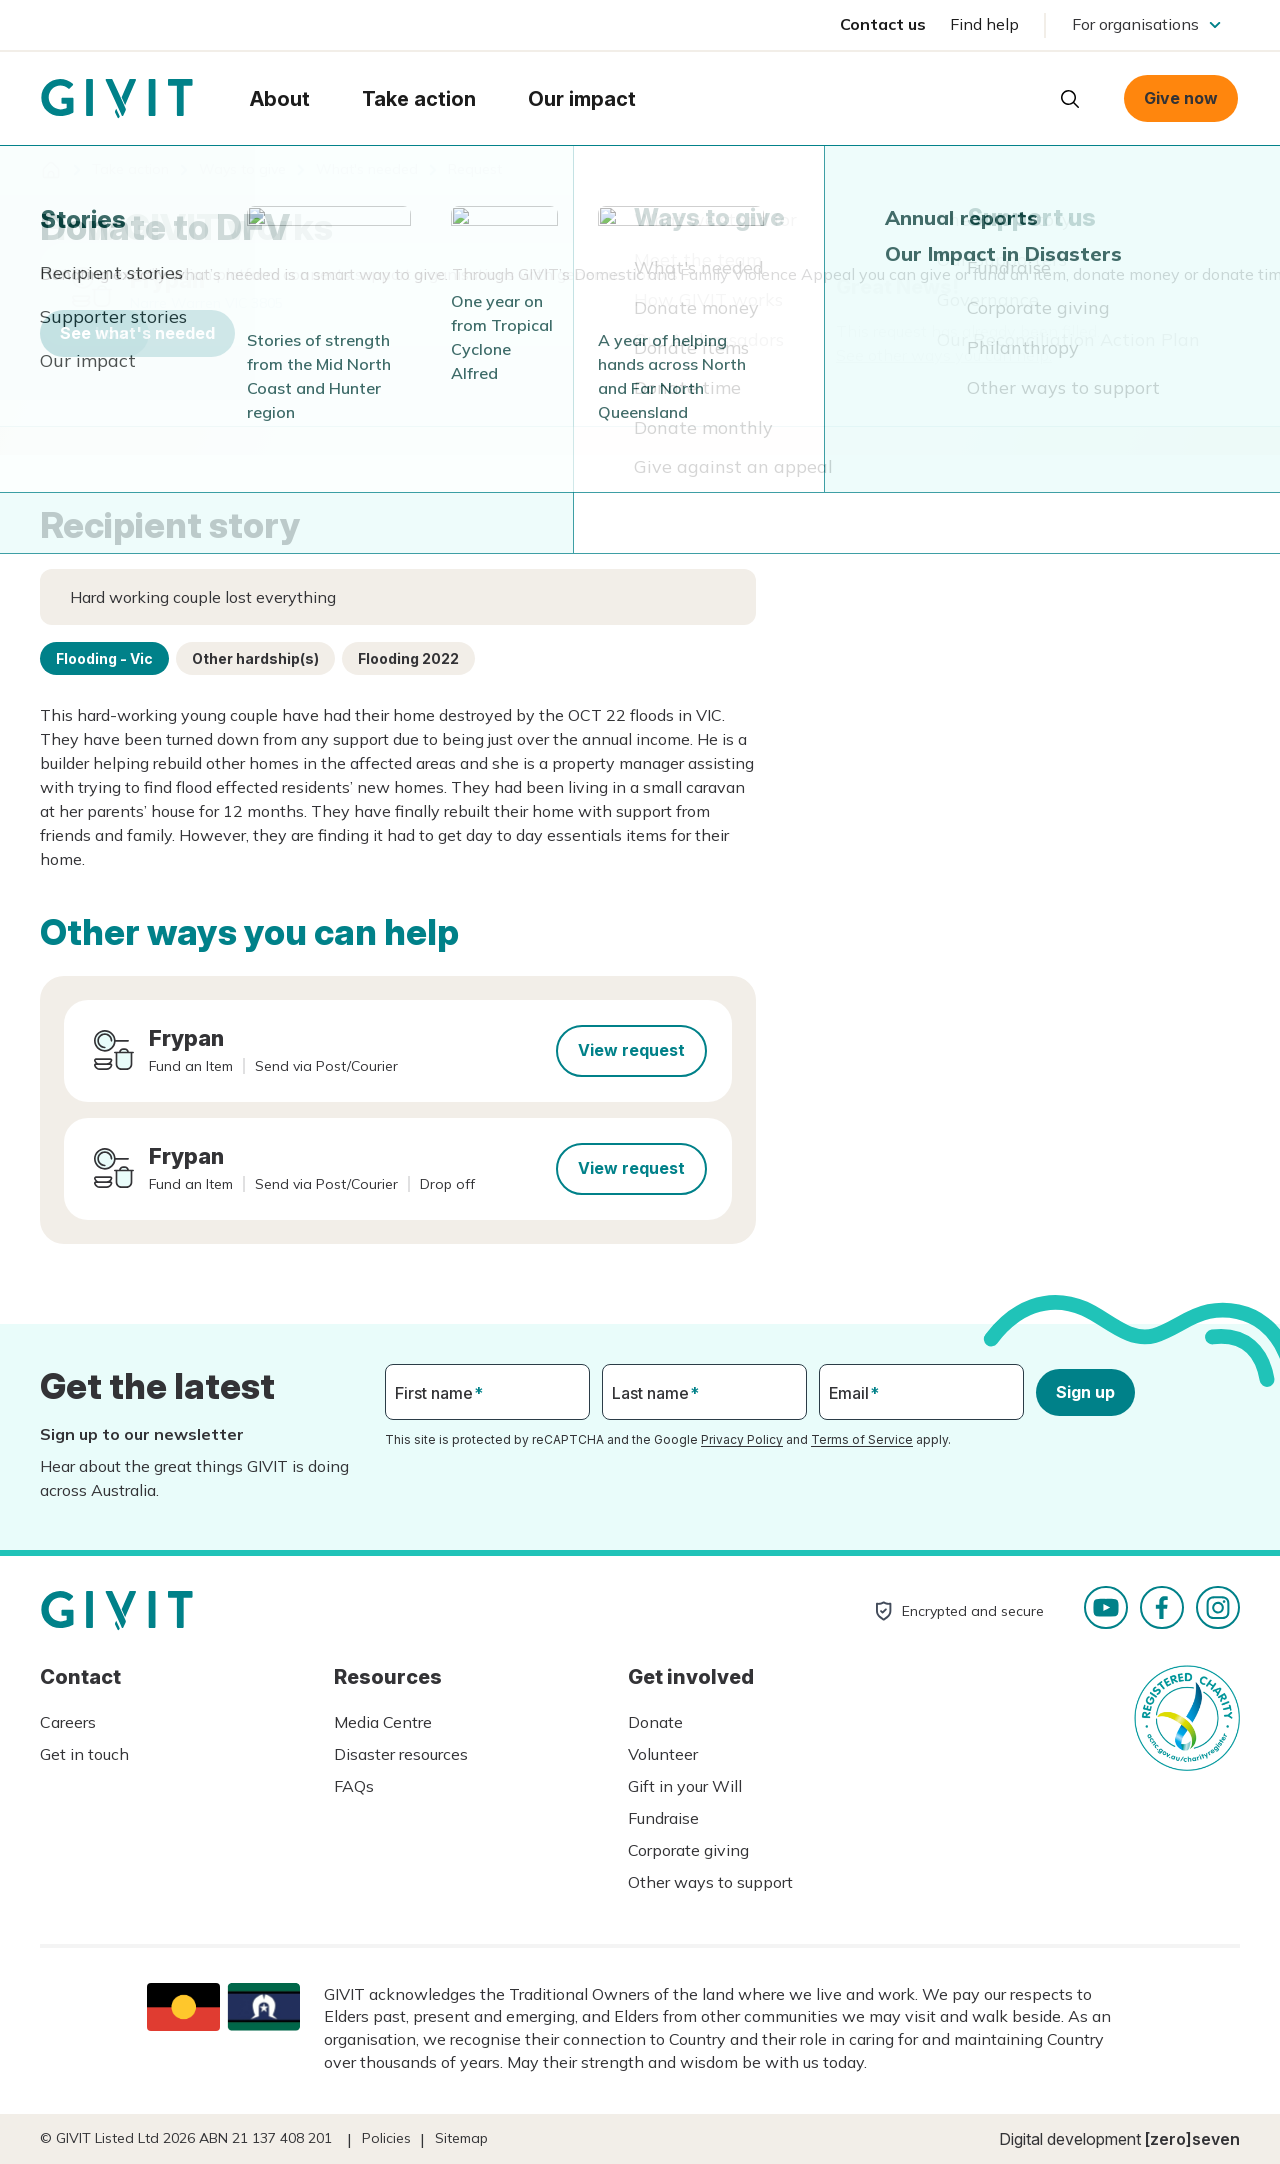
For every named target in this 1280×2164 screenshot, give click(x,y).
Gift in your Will (685, 1786)
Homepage (117, 99)
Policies (386, 2138)
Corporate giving (688, 1850)
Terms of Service (862, 1439)
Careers (68, 1722)
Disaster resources (401, 1754)
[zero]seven (1192, 2139)
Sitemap (461, 2138)
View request (631, 1050)
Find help (984, 24)
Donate (655, 1722)
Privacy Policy (742, 1439)
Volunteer (663, 1754)
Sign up (1085, 1392)
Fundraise (663, 1818)
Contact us (883, 24)
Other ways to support (710, 1882)
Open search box (1070, 99)
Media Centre (383, 1722)
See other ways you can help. (944, 355)
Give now (1181, 98)
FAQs (354, 1786)
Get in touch (84, 1754)
